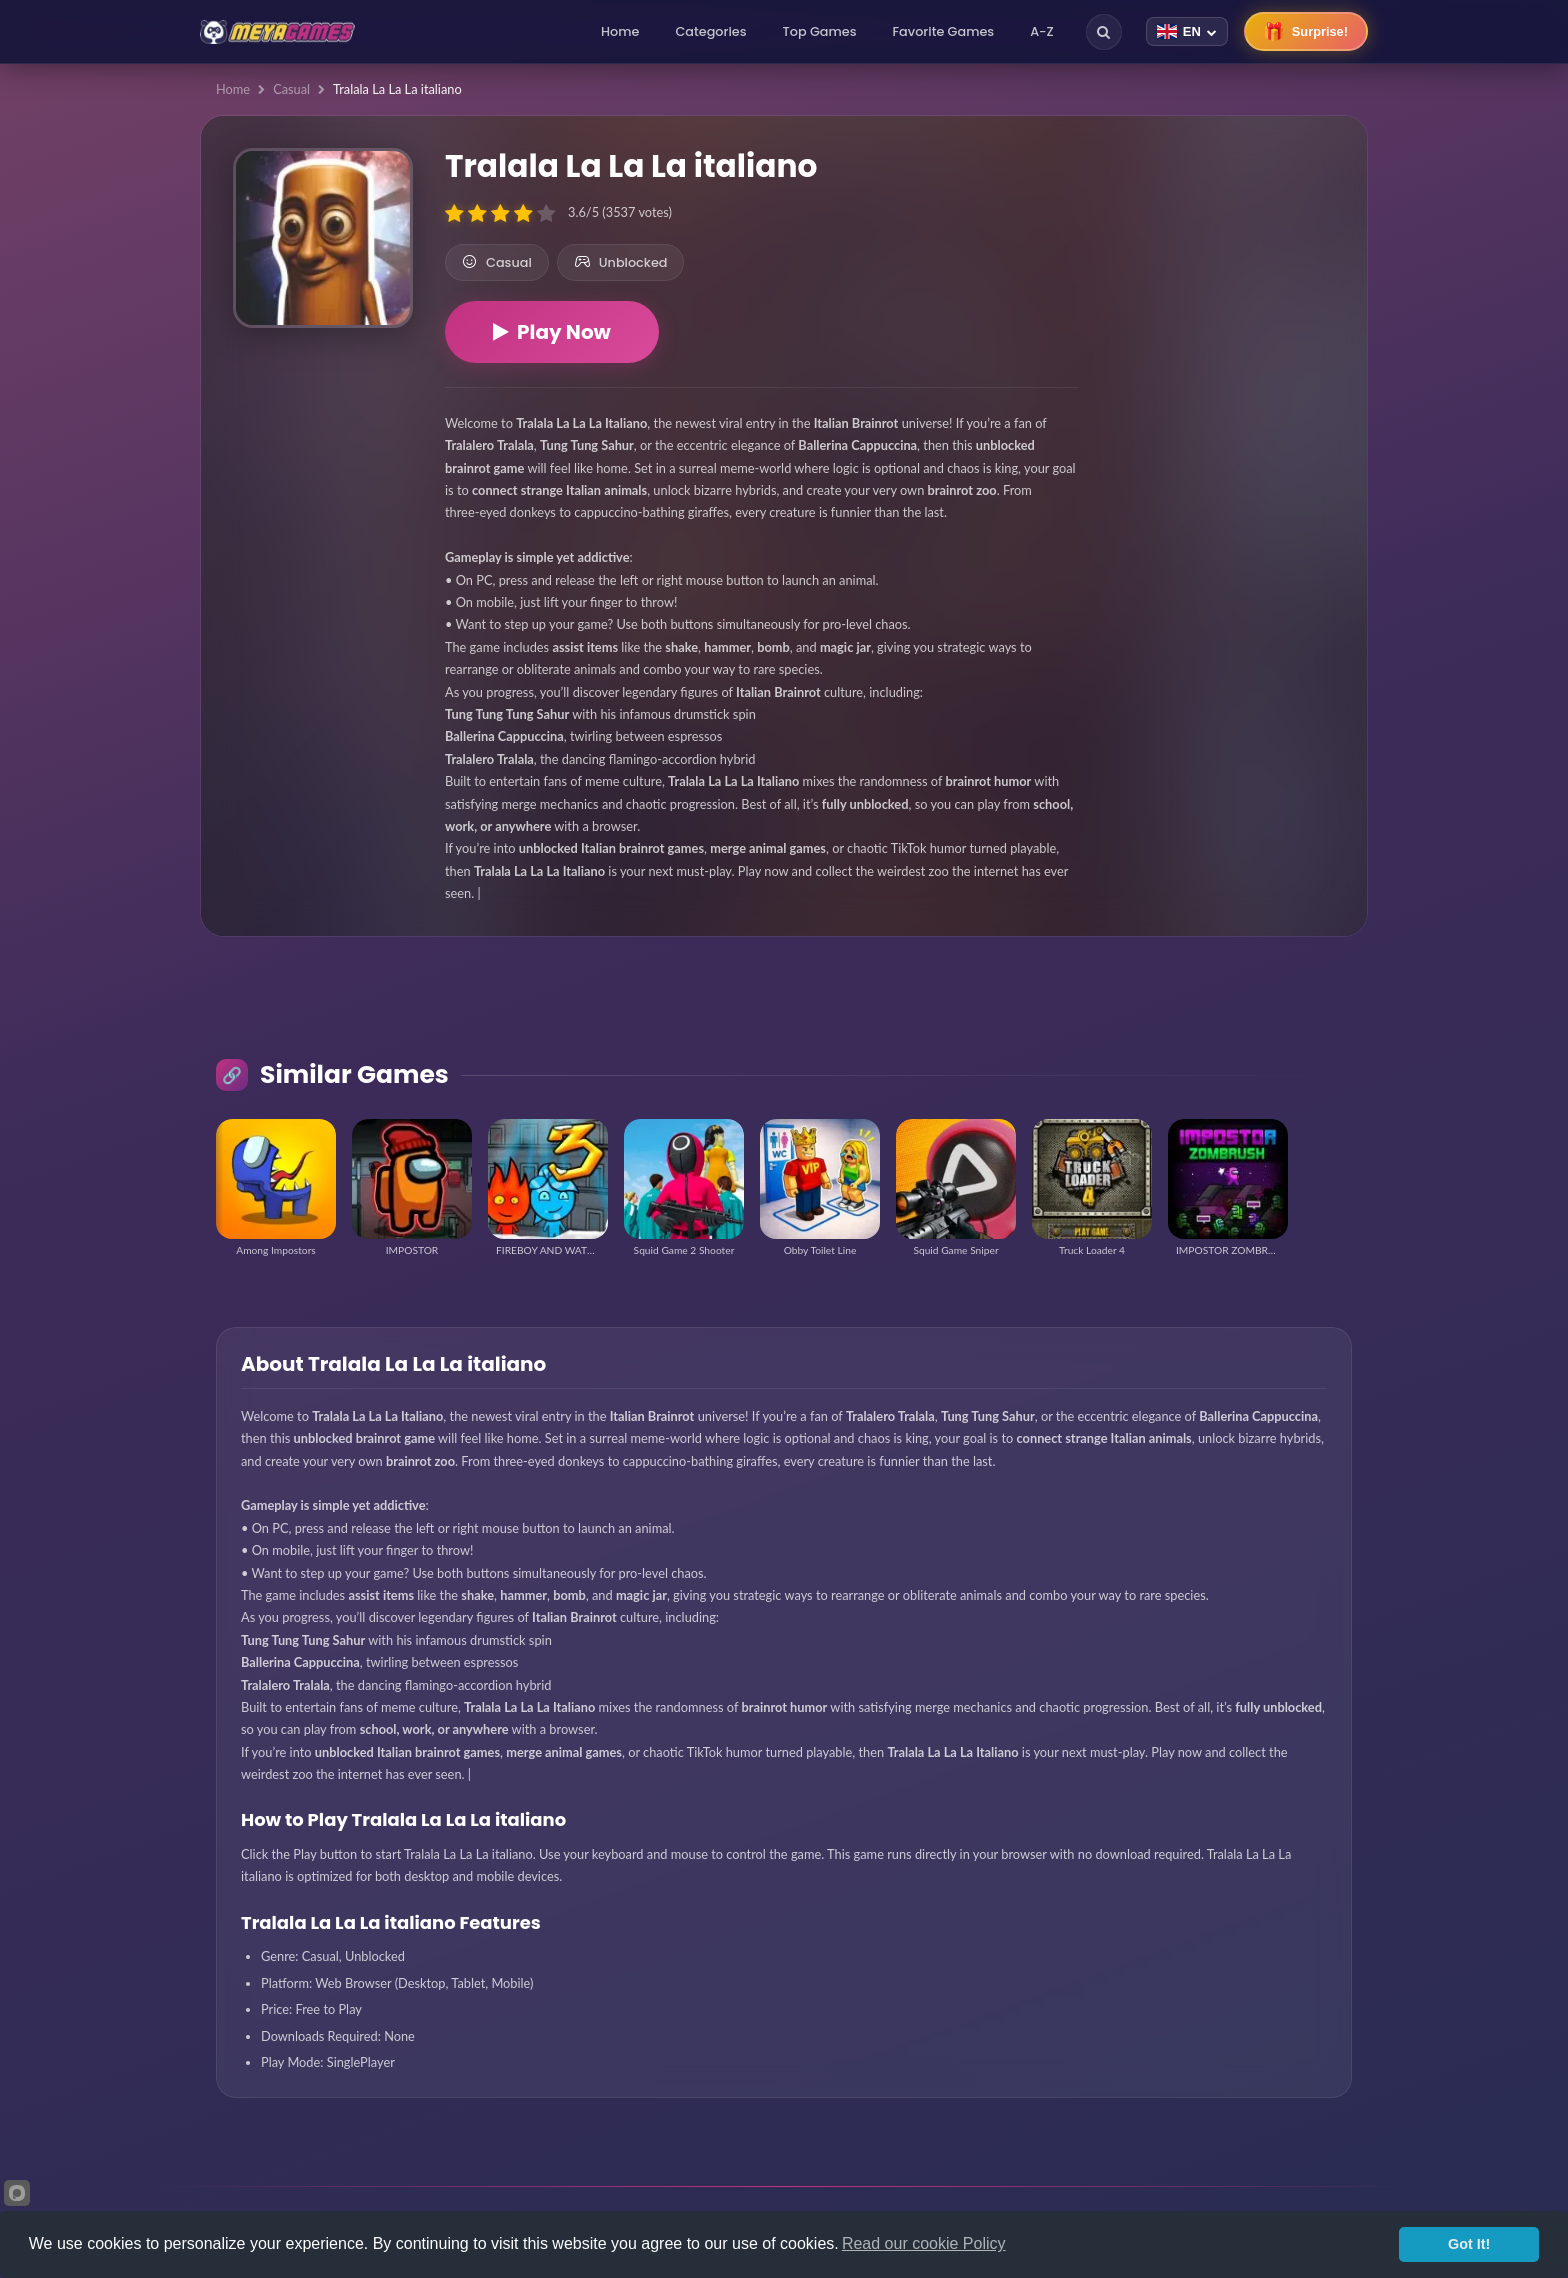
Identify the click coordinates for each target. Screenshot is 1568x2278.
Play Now (552, 332)
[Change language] (1187, 31)
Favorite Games (944, 31)
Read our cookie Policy (924, 2243)
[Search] (1104, 32)
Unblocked (621, 262)
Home (620, 31)
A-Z (1042, 31)
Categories (710, 31)
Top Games (820, 31)
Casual (291, 89)
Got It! (1469, 2244)
